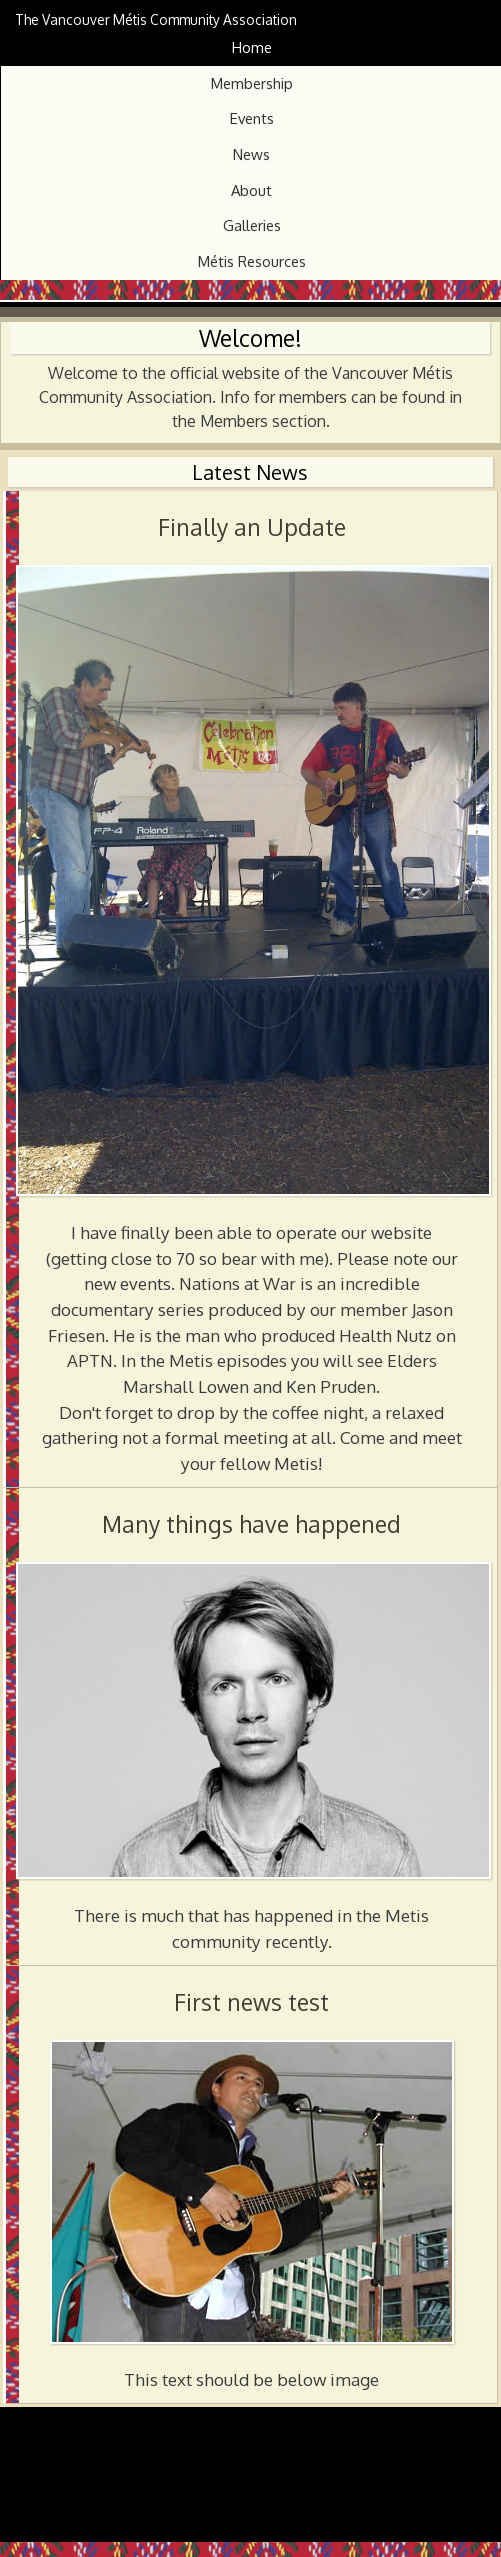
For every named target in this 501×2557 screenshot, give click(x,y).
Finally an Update (252, 527)
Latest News (250, 472)
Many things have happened (251, 1524)
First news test (251, 2002)
